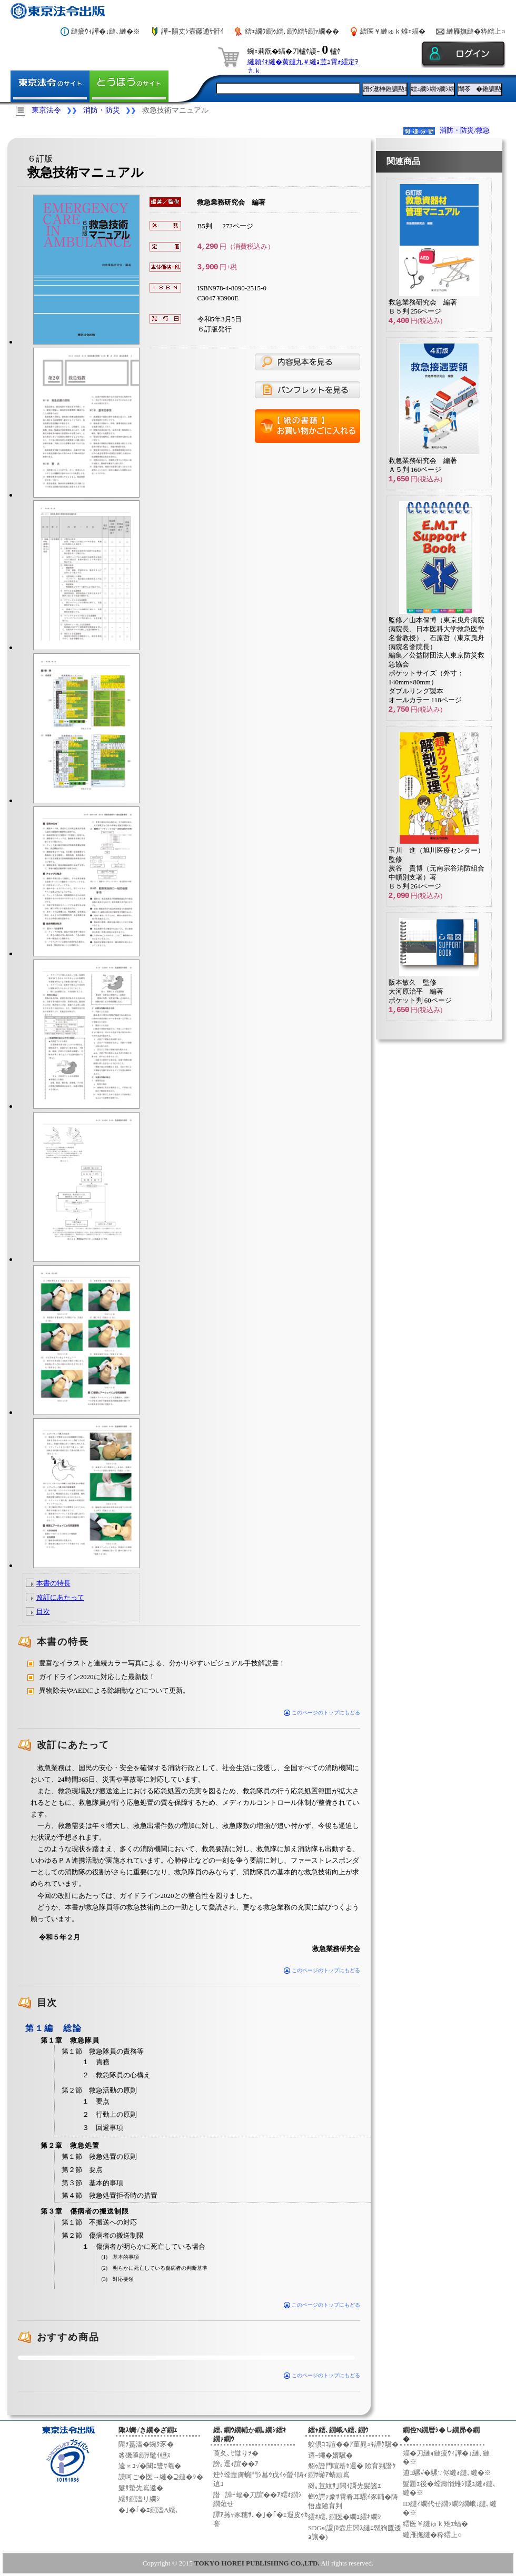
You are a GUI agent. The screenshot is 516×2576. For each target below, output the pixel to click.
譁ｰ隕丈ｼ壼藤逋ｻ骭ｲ (192, 31)
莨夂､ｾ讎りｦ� (236, 2453)
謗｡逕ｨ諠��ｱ (236, 2464)
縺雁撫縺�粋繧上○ (475, 31)
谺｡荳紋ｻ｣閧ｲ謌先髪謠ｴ (344, 2486)
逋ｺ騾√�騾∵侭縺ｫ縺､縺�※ (447, 2473)
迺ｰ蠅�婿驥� (330, 2455)
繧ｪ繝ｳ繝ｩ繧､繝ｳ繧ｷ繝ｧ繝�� (292, 31)
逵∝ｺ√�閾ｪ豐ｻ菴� (149, 2466)
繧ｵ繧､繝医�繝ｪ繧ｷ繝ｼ (344, 2517)
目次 (43, 1611)
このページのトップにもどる (322, 1712)
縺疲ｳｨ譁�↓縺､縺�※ (106, 31)
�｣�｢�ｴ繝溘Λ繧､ (148, 2510)
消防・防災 (101, 110)
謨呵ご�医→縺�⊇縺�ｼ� (160, 2477)
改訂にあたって (60, 1597)
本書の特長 (53, 1583)
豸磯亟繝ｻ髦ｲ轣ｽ (144, 2455)
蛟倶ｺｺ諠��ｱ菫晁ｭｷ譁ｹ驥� (353, 2444)
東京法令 (46, 110)
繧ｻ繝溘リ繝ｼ (139, 2499)
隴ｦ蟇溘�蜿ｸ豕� (146, 2444)
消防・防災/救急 (465, 130)
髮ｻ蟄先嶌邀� (140, 2488)
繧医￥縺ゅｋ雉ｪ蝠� (392, 31)
